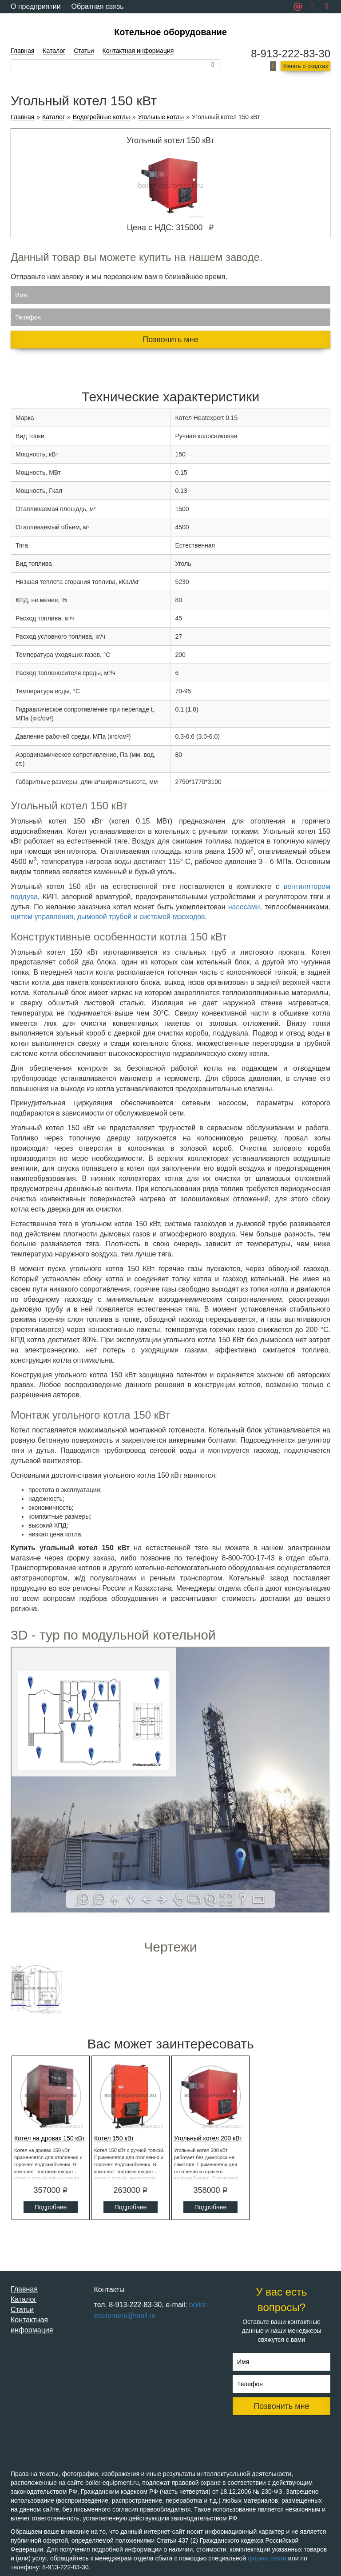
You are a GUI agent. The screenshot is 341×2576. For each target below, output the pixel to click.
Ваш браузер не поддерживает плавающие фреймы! (170, 1780)
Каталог (54, 50)
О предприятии (36, 6)
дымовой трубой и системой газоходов (141, 916)
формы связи (267, 2558)
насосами (244, 907)
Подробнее (51, 2207)
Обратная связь (97, 6)
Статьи (84, 50)
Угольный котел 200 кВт (208, 2138)
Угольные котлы (161, 117)
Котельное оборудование (170, 32)
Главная (22, 50)
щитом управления (42, 916)
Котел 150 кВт (114, 2138)
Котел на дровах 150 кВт (49, 2138)
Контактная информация (138, 50)
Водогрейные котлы (101, 117)
